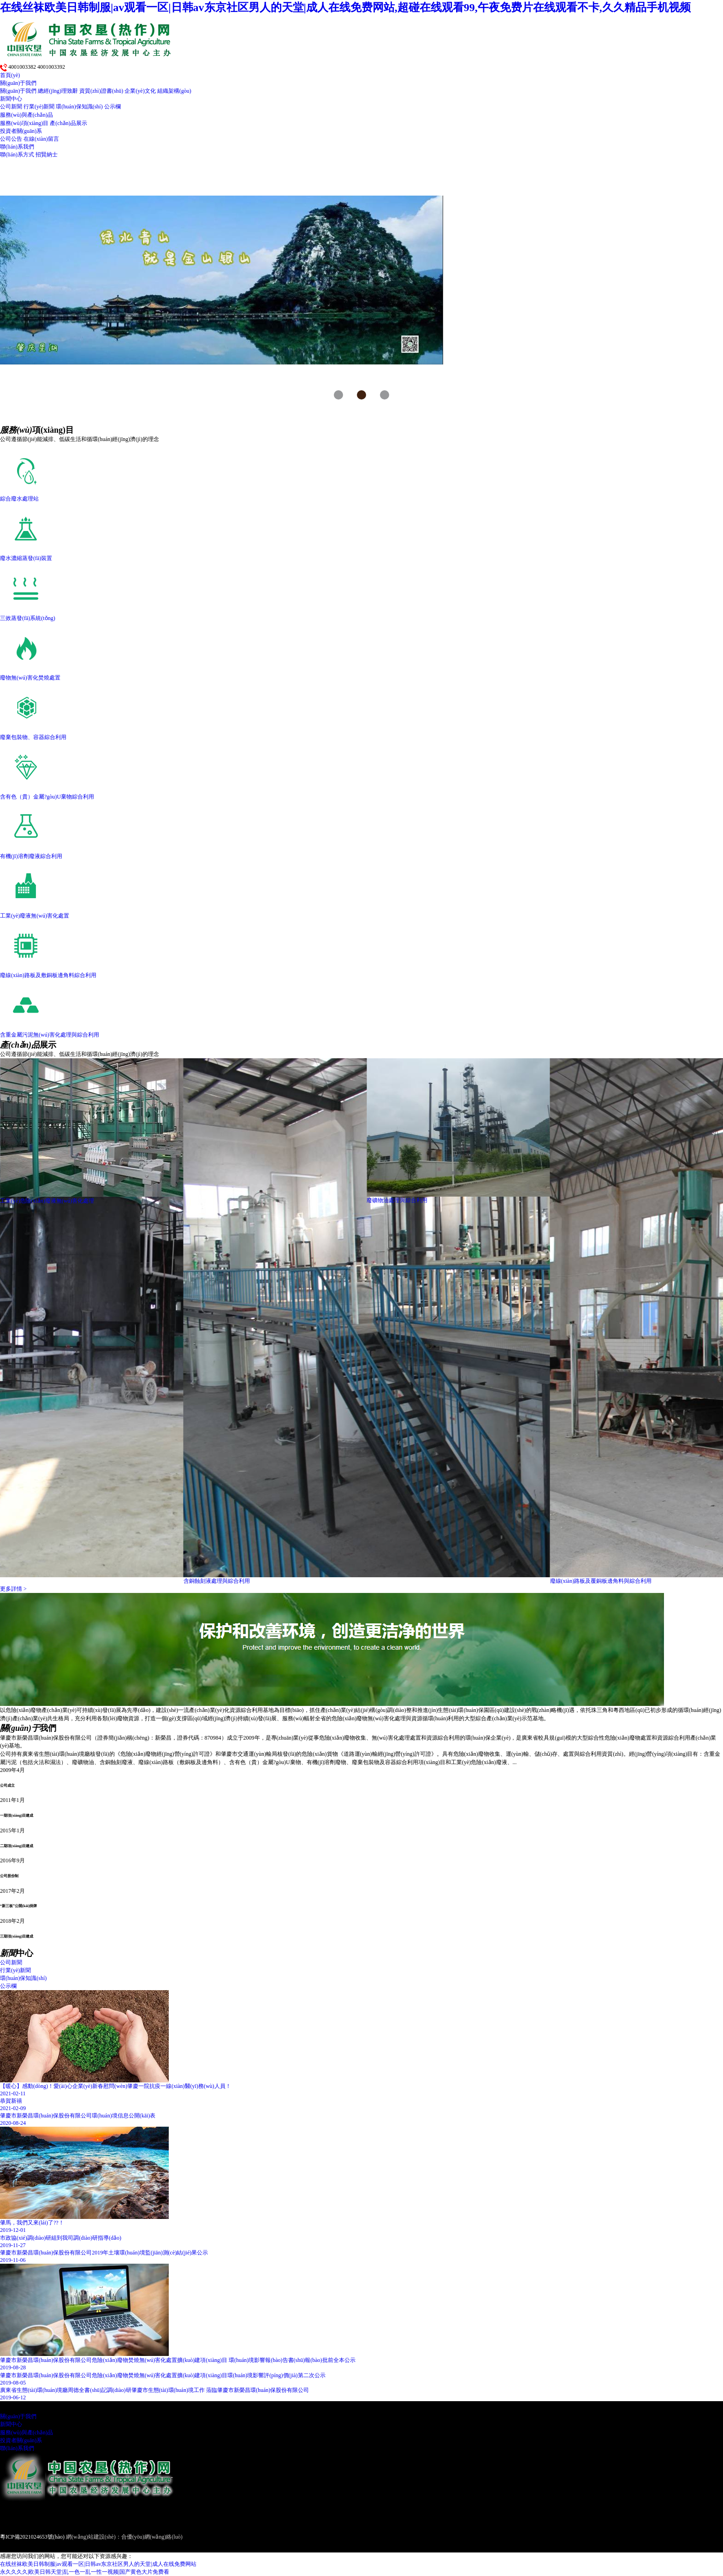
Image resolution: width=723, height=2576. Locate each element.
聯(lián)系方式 (17, 154)
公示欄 (112, 106)
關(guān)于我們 (18, 83)
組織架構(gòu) (174, 91)
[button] (338, 395)
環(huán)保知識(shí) (79, 106)
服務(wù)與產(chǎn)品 (26, 115)
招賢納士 (47, 154)
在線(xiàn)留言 (41, 139)
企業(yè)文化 (139, 91)
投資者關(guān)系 (21, 131)
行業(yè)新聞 (39, 106)
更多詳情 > (13, 1589)
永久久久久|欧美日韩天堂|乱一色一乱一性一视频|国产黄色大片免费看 (84, 2572)
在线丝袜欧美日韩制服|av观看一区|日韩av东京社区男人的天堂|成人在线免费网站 (98, 2564)
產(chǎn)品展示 (68, 123)
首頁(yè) (10, 75)
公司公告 (11, 139)
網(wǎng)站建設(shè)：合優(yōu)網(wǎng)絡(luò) (124, 2537)
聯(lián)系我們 (17, 146)
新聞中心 (11, 98)
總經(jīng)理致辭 (58, 91)
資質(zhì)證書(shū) (101, 91)
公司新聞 (11, 106)
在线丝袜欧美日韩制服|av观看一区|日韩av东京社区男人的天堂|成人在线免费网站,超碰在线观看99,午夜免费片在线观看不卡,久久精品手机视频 (345, 7)
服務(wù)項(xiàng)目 (24, 123)
